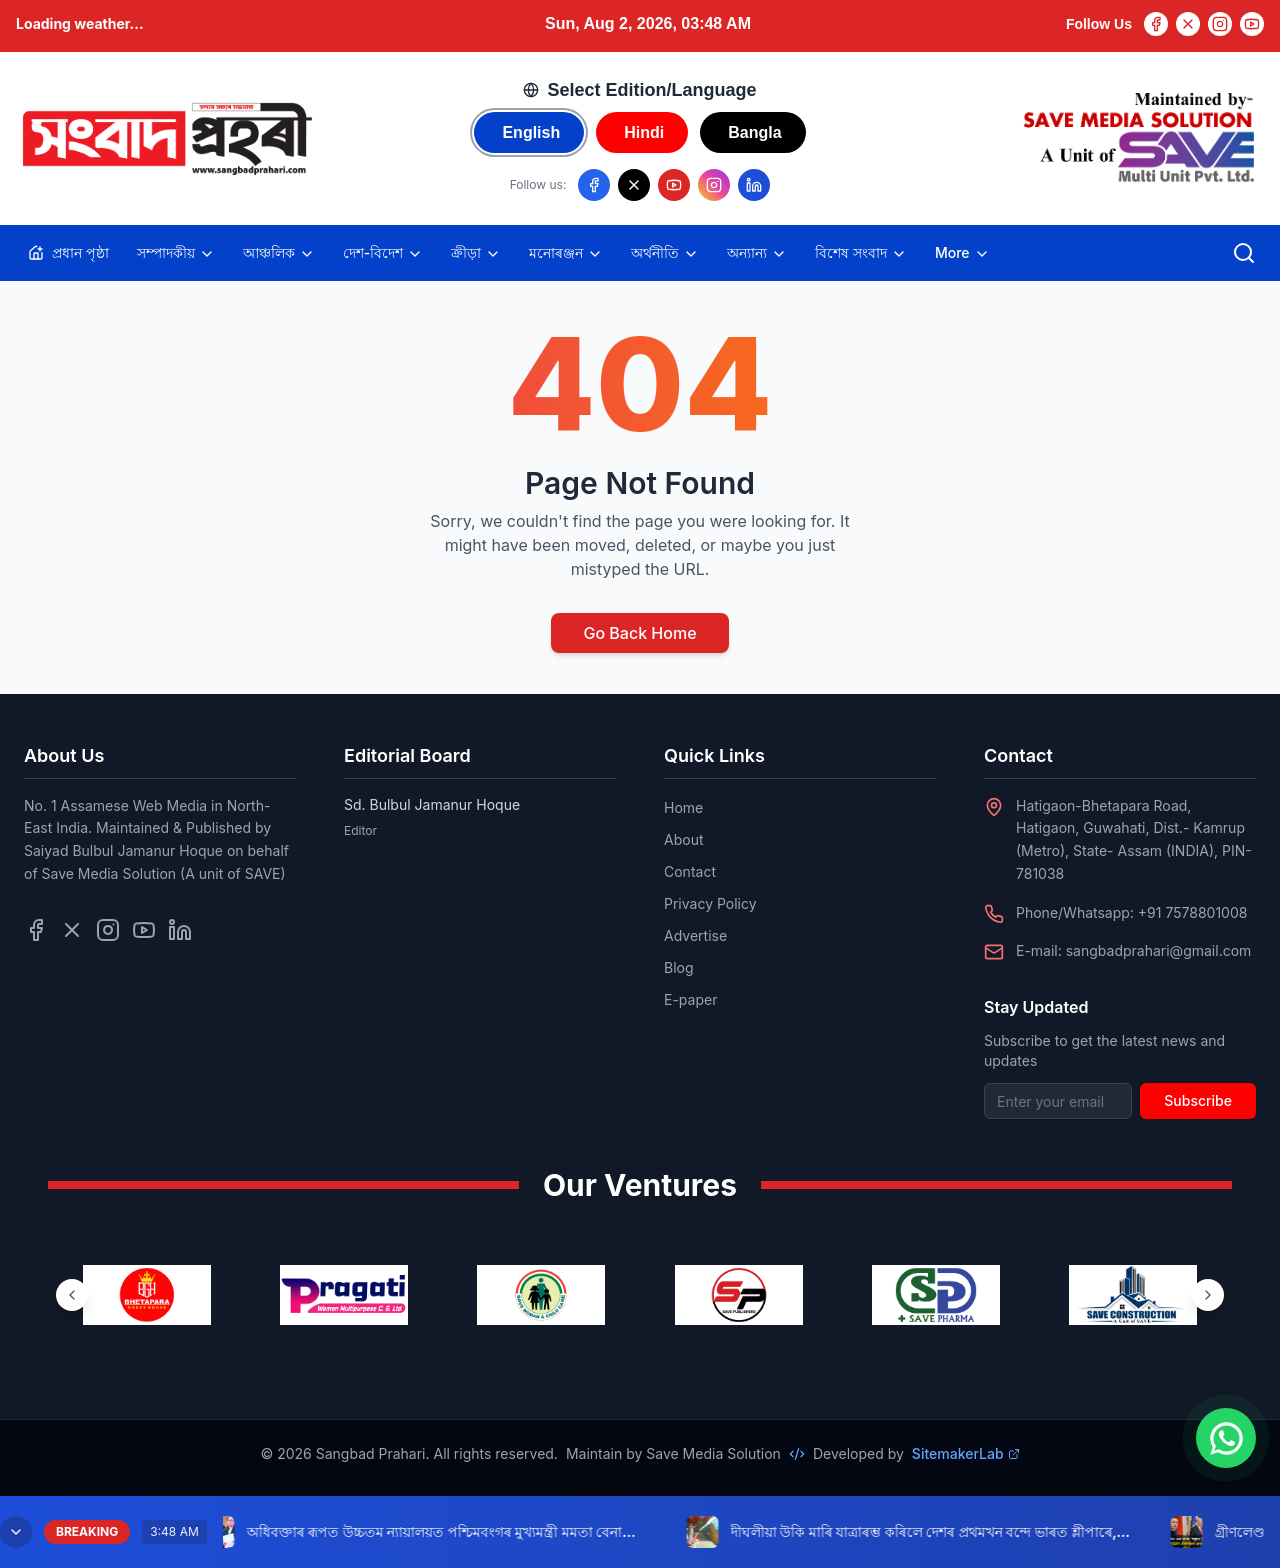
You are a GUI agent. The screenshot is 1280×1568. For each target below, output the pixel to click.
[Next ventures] (1208, 1295)
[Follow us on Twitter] (72, 930)
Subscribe (1198, 1100)
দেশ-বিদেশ (383, 253)
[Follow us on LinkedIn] (754, 185)
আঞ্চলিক (279, 253)
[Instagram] (1220, 24)
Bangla (754, 132)
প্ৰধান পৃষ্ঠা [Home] (68, 252)
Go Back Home (639, 633)
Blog (679, 967)
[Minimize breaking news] (16, 1532)
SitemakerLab (966, 1453)
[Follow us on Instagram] (714, 185)
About (683, 839)
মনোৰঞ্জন (566, 253)
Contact (690, 871)
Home (683, 807)
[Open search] (1244, 253)
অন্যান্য (757, 253)
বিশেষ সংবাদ (861, 253)
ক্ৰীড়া (476, 253)
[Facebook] (1156, 24)
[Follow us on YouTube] (674, 185)
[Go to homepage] (166, 139)
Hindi (644, 132)
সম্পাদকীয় (176, 253)
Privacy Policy (710, 903)
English (531, 132)
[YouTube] (1252, 24)
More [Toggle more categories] (962, 253)
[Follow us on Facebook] (594, 185)
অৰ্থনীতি (665, 253)
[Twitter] (1188, 24)
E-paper (690, 999)
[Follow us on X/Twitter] (634, 185)
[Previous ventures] (72, 1295)
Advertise (695, 935)
